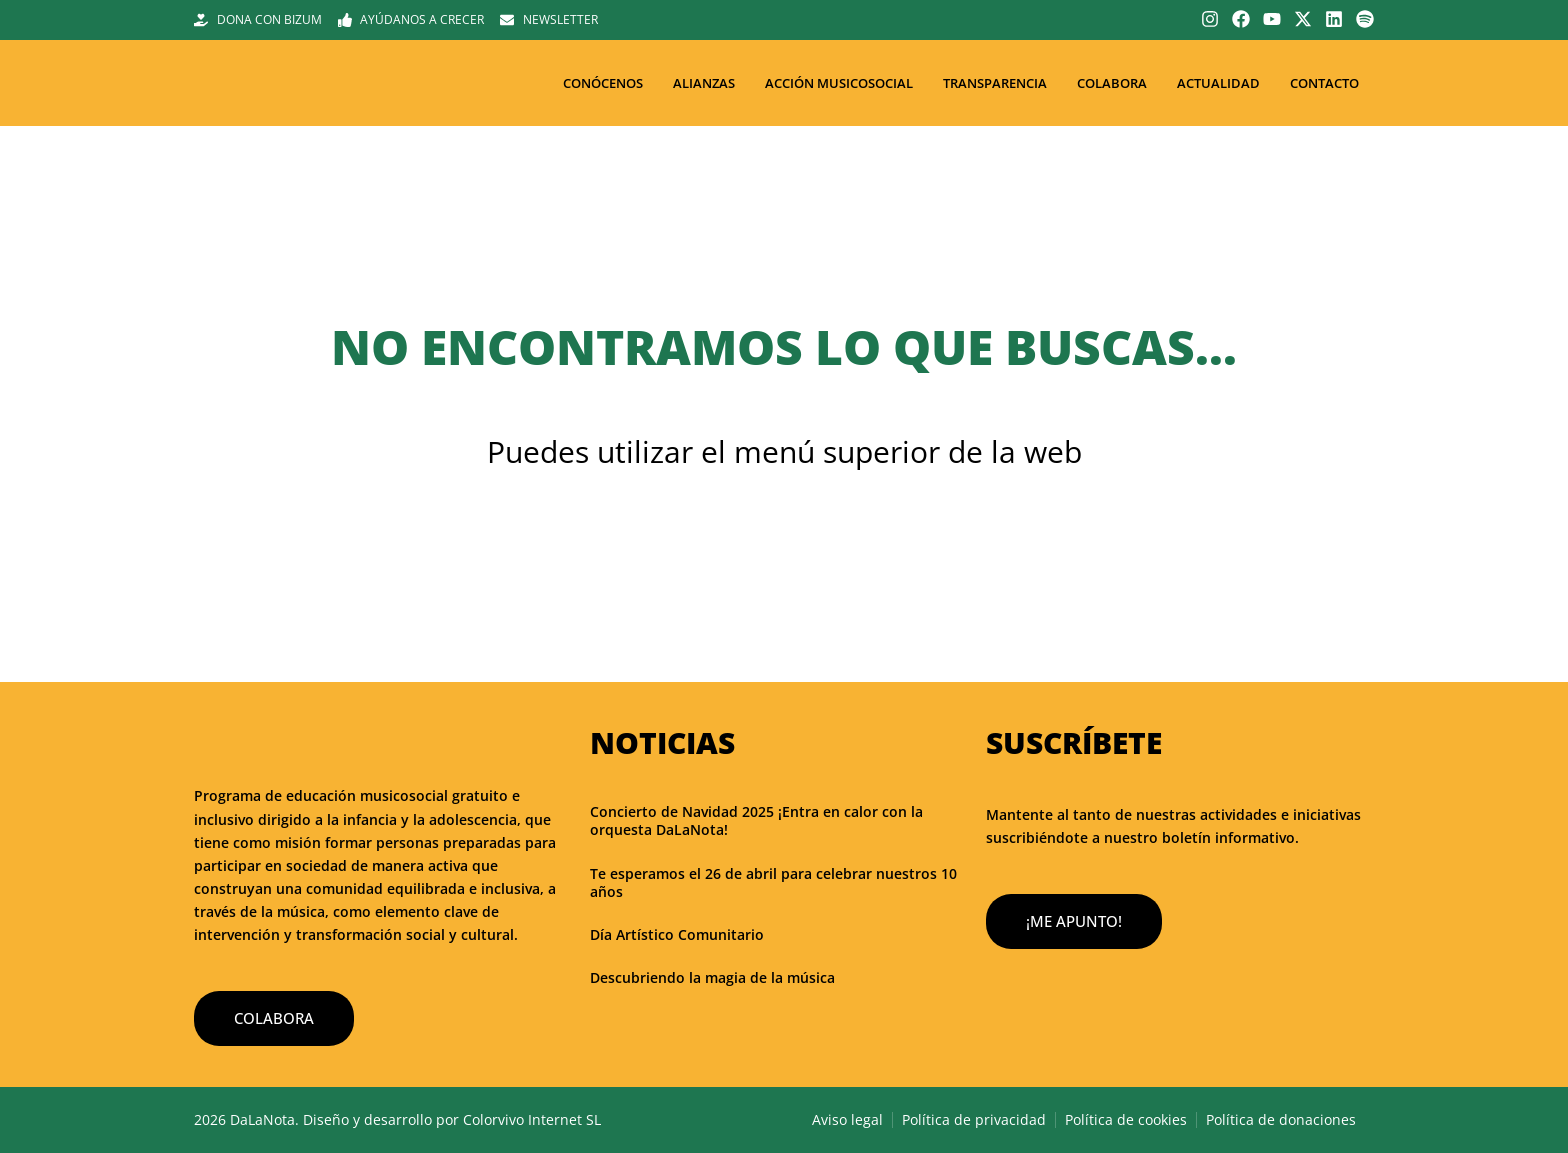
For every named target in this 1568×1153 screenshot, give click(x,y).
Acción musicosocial (839, 83)
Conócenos (603, 83)
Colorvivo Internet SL (532, 1119)
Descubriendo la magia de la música (712, 977)
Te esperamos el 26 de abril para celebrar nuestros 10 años (773, 882)
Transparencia (995, 83)
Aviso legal (847, 1119)
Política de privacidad (974, 1119)
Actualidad (1218, 83)
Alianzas (704, 83)
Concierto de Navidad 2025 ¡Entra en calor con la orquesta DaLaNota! (756, 820)
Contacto (1324, 83)
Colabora (1112, 83)
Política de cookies (1126, 1119)
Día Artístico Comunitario (677, 934)
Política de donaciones (1281, 1119)
